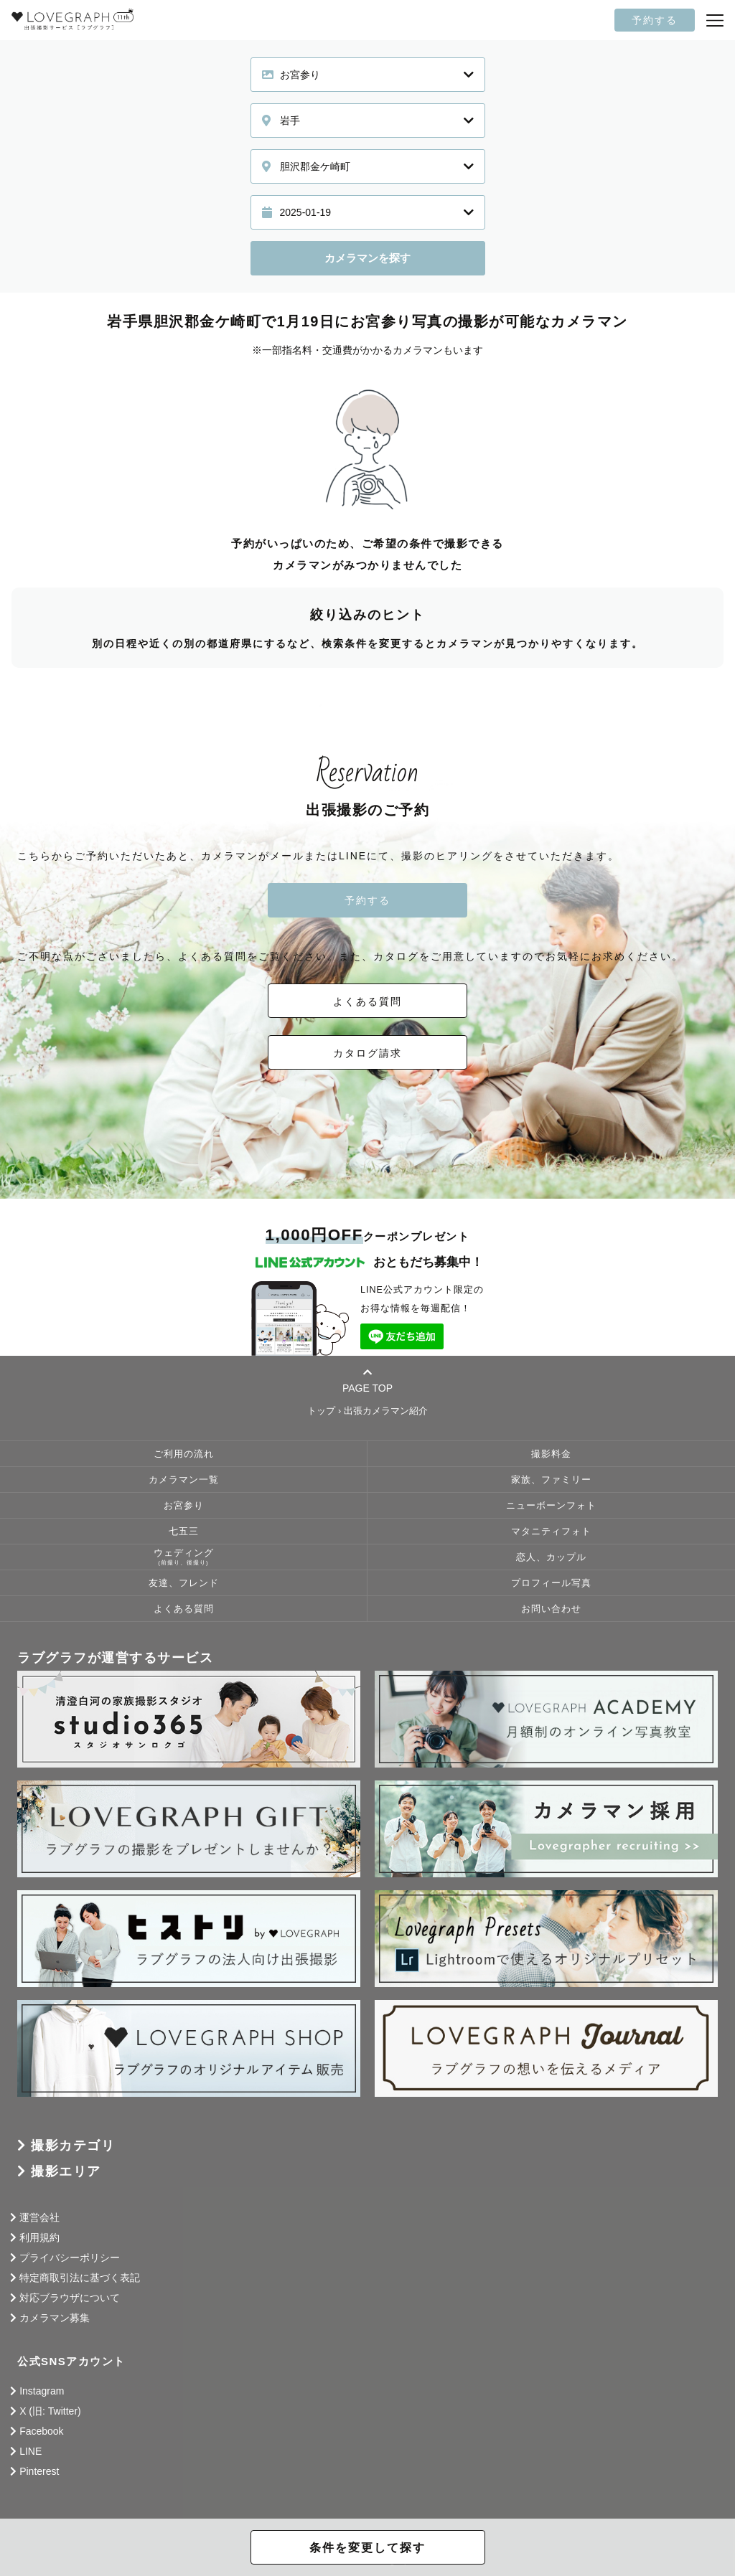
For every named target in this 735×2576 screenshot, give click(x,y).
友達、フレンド (184, 1583)
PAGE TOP (367, 1380)
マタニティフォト (551, 1532)
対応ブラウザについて (69, 2297)
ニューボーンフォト (551, 1506)
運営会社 (39, 2217)
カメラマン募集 (54, 2317)
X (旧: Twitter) (50, 2411)
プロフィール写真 (551, 1583)
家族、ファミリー (551, 1480)
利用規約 (39, 2237)
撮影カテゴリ (73, 2145)
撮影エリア (66, 2171)
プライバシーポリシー (69, 2257)
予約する (655, 20)
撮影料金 (551, 1454)
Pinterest (39, 2471)
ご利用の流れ (184, 1454)
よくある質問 (367, 1001)
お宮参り (184, 1506)
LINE (30, 2451)
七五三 (184, 1532)
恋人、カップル (551, 1557)
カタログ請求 (367, 1053)
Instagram (41, 2391)
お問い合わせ (551, 1609)
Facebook (41, 2431)
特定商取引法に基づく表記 (79, 2277)
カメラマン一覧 (184, 1480)
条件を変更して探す (367, 2548)
